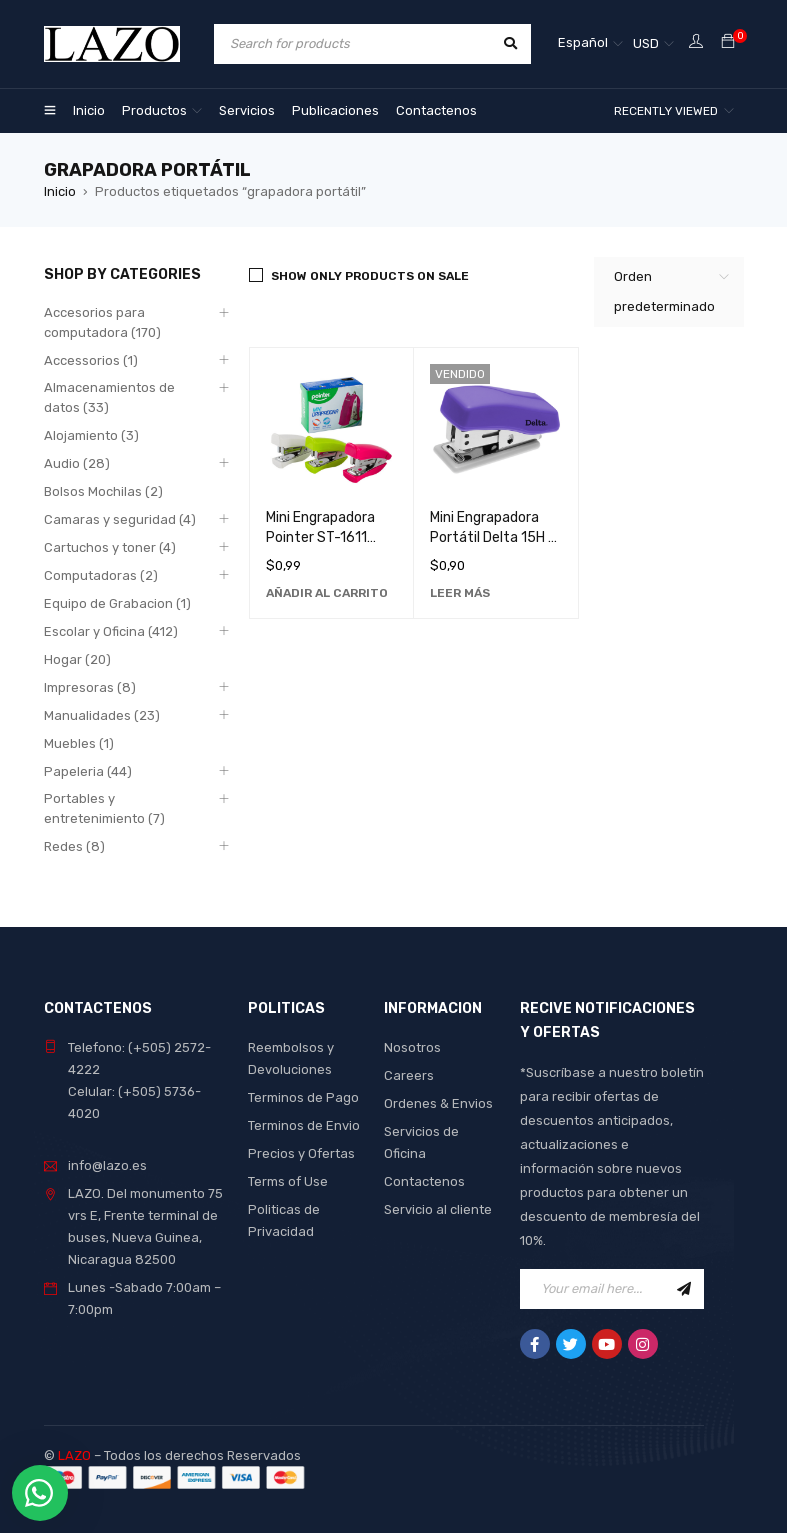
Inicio (60, 191)
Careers (409, 1075)
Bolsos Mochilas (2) (103, 491)
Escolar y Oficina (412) (111, 631)
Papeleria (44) (88, 771)
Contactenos (424, 1181)
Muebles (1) (79, 743)
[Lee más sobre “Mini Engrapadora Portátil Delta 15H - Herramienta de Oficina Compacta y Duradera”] (460, 593)
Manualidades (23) (102, 715)
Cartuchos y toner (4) (110, 547)
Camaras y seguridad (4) (120, 519)
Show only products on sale (370, 276)
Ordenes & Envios (438, 1103)
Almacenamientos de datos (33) (109, 397)
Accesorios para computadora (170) (102, 322)
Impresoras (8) (90, 687)
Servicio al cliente (438, 1209)
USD (646, 43)
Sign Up (684, 1289)
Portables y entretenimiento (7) (104, 808)
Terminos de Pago (303, 1097)
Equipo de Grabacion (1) (117, 603)
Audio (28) (77, 463)
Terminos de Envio (304, 1125)
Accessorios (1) (91, 360)
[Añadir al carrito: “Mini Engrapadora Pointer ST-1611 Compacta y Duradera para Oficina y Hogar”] (327, 593)
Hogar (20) (77, 659)
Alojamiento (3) (91, 435)
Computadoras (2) (101, 575)
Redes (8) (74, 846)
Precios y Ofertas (301, 1153)
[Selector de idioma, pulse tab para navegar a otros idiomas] (590, 44)
